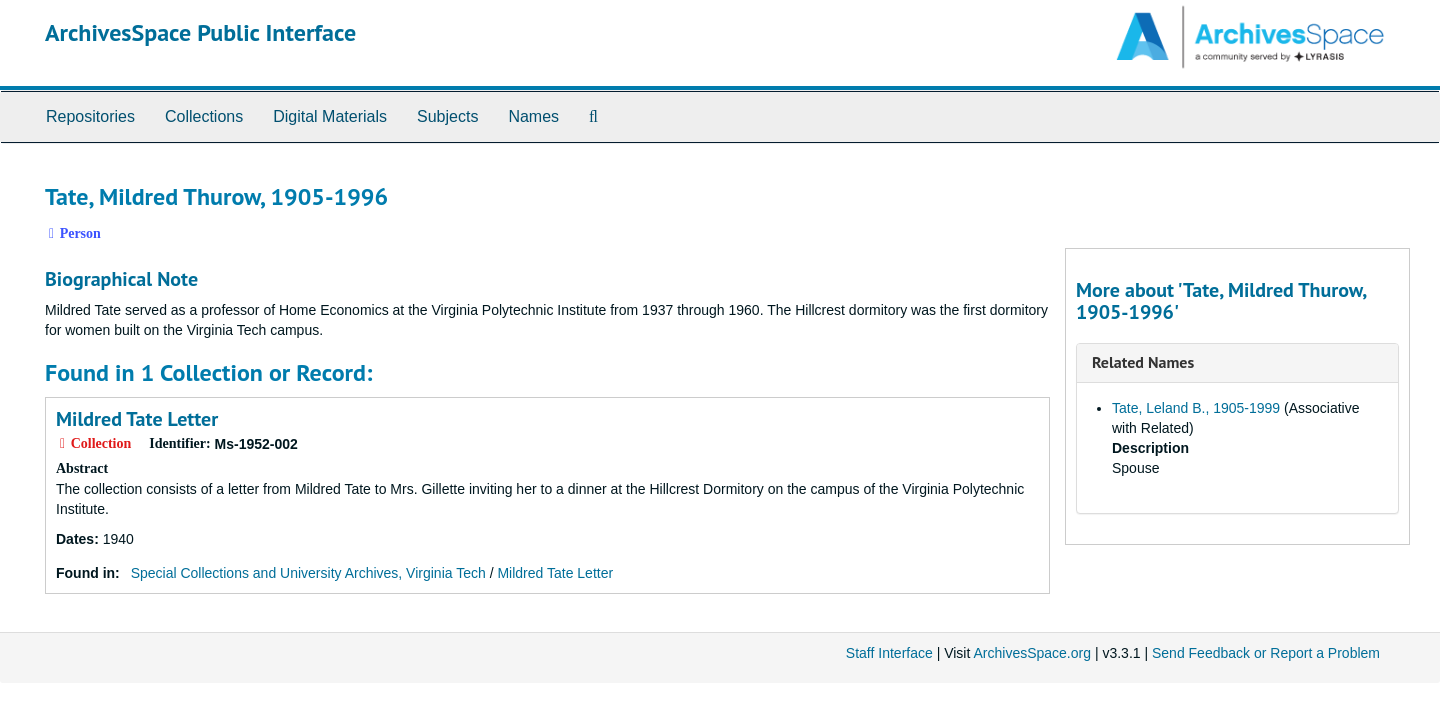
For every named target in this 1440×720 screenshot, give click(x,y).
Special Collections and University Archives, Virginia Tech (308, 573)
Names (533, 116)
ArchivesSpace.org (1032, 653)
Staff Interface (889, 653)
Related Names (1143, 362)
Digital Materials (330, 116)
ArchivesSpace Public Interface (200, 32)
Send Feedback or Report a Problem (1266, 653)
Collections (204, 116)
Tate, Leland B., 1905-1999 (1196, 408)
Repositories (90, 116)
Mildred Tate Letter (137, 419)
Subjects (447, 116)
